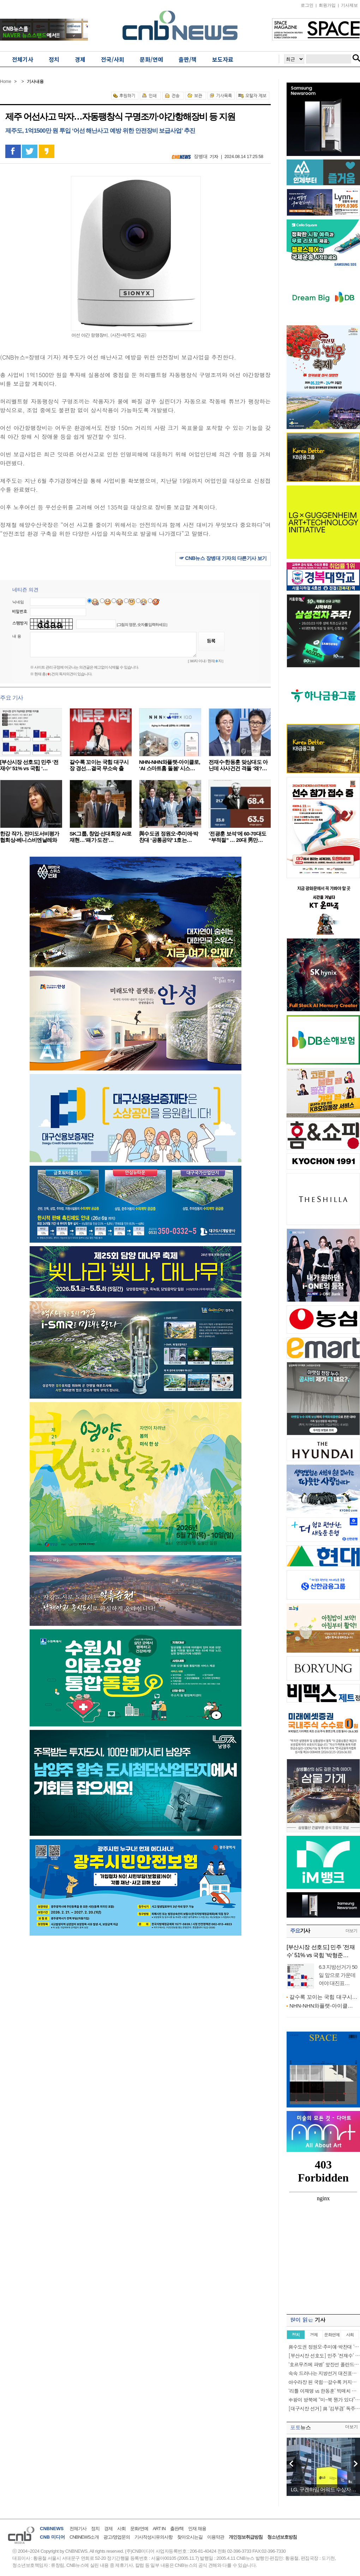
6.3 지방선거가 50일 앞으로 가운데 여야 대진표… (338, 1975)
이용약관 (215, 2537)
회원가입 (327, 5)
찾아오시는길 (190, 2537)
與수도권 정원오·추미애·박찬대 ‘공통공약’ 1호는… (168, 837)
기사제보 (349, 5)
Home (5, 81)
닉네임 (18, 602)
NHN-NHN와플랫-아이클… (321, 2006)
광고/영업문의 (116, 2537)
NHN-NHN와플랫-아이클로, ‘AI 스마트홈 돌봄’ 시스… (169, 765)
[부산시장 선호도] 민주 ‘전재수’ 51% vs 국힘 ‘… (29, 765)
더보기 (351, 1930)
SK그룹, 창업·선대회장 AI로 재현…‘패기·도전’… (101, 837)
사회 (121, 2528)
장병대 (201, 156)
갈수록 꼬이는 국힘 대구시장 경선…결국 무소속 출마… (99, 768)
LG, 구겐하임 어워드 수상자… (323, 2489)
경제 (108, 2528)
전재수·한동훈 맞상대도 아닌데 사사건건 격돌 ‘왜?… (238, 765)
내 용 (16, 636)
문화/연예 (139, 2528)
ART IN (159, 2528)
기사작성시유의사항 (153, 2537)
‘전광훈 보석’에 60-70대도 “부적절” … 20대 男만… (237, 837)
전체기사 (78, 2528)
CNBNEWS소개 (84, 2537)
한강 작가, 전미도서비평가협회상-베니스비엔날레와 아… (29, 840)
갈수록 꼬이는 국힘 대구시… (323, 1997)
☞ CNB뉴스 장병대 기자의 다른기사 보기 (223, 558)
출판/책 (177, 2528)
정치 (95, 2528)
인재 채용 (197, 2528)
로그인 (307, 5)
